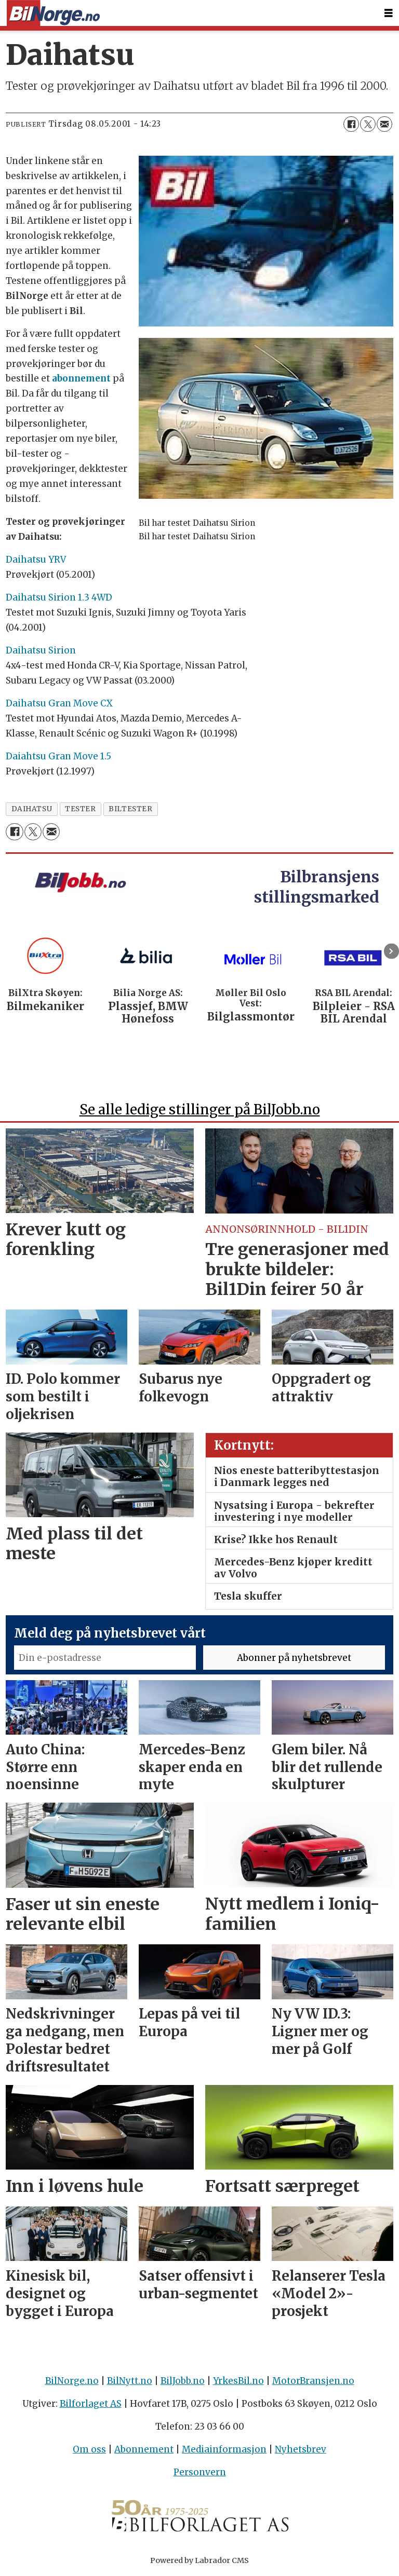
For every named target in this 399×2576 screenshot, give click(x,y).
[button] (391, 951)
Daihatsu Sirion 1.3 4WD (59, 597)
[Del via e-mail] (384, 124)
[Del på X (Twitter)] (368, 124)
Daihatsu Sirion (41, 650)
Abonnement (144, 2449)
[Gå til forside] (53, 13)
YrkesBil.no (238, 2381)
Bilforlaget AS (91, 2403)
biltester (130, 809)
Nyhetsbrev (300, 2449)
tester (80, 809)
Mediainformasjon (224, 2449)
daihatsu (31, 809)
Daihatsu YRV (36, 559)
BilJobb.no (183, 2381)
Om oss (89, 2449)
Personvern (200, 2472)
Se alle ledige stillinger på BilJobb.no (199, 1109)
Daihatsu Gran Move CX (59, 703)
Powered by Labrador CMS (199, 2560)
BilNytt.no (129, 2381)
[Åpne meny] (388, 13)
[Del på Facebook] (351, 124)
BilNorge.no (72, 2381)
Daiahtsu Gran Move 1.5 (58, 756)
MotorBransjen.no (313, 2381)
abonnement (81, 378)
